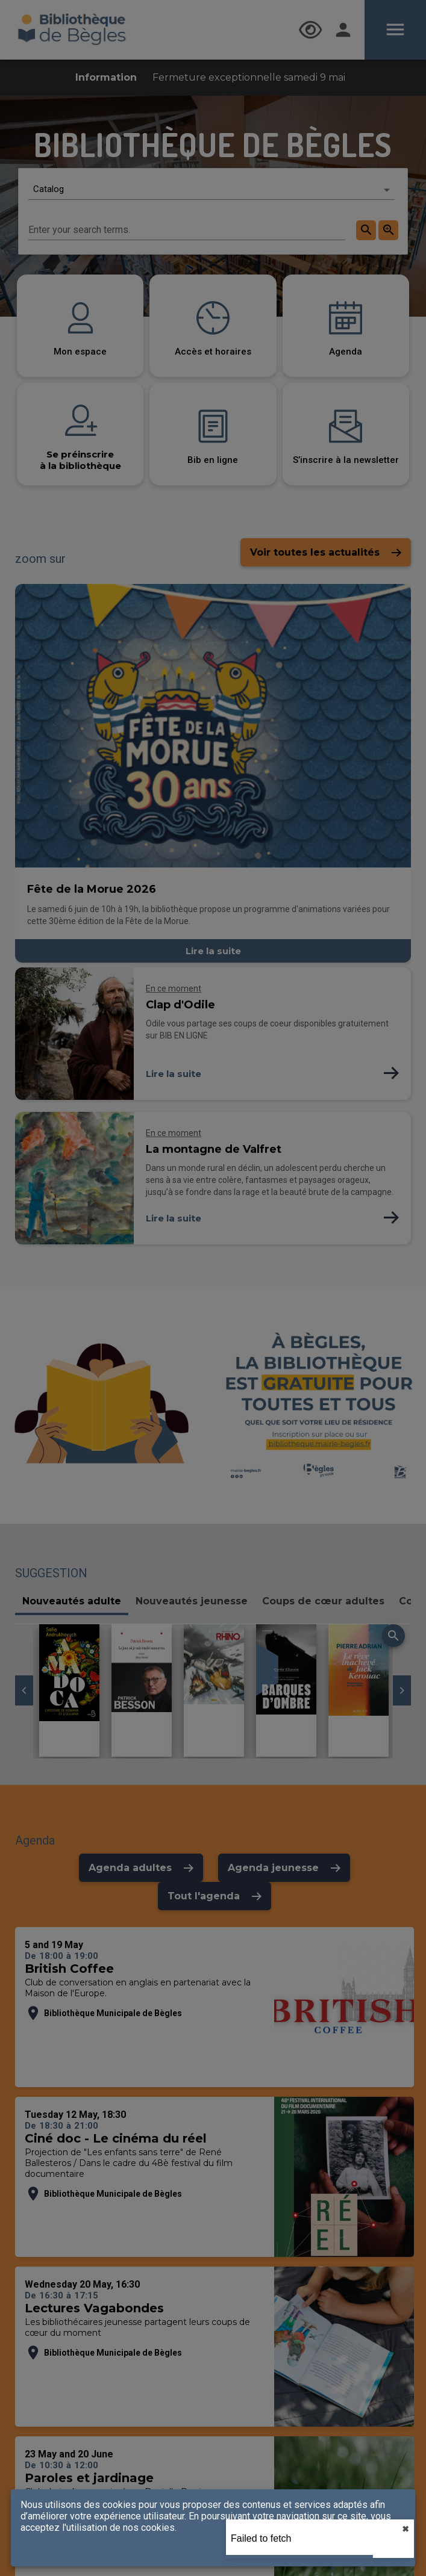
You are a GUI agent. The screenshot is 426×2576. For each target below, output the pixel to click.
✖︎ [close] (405, 2529)
